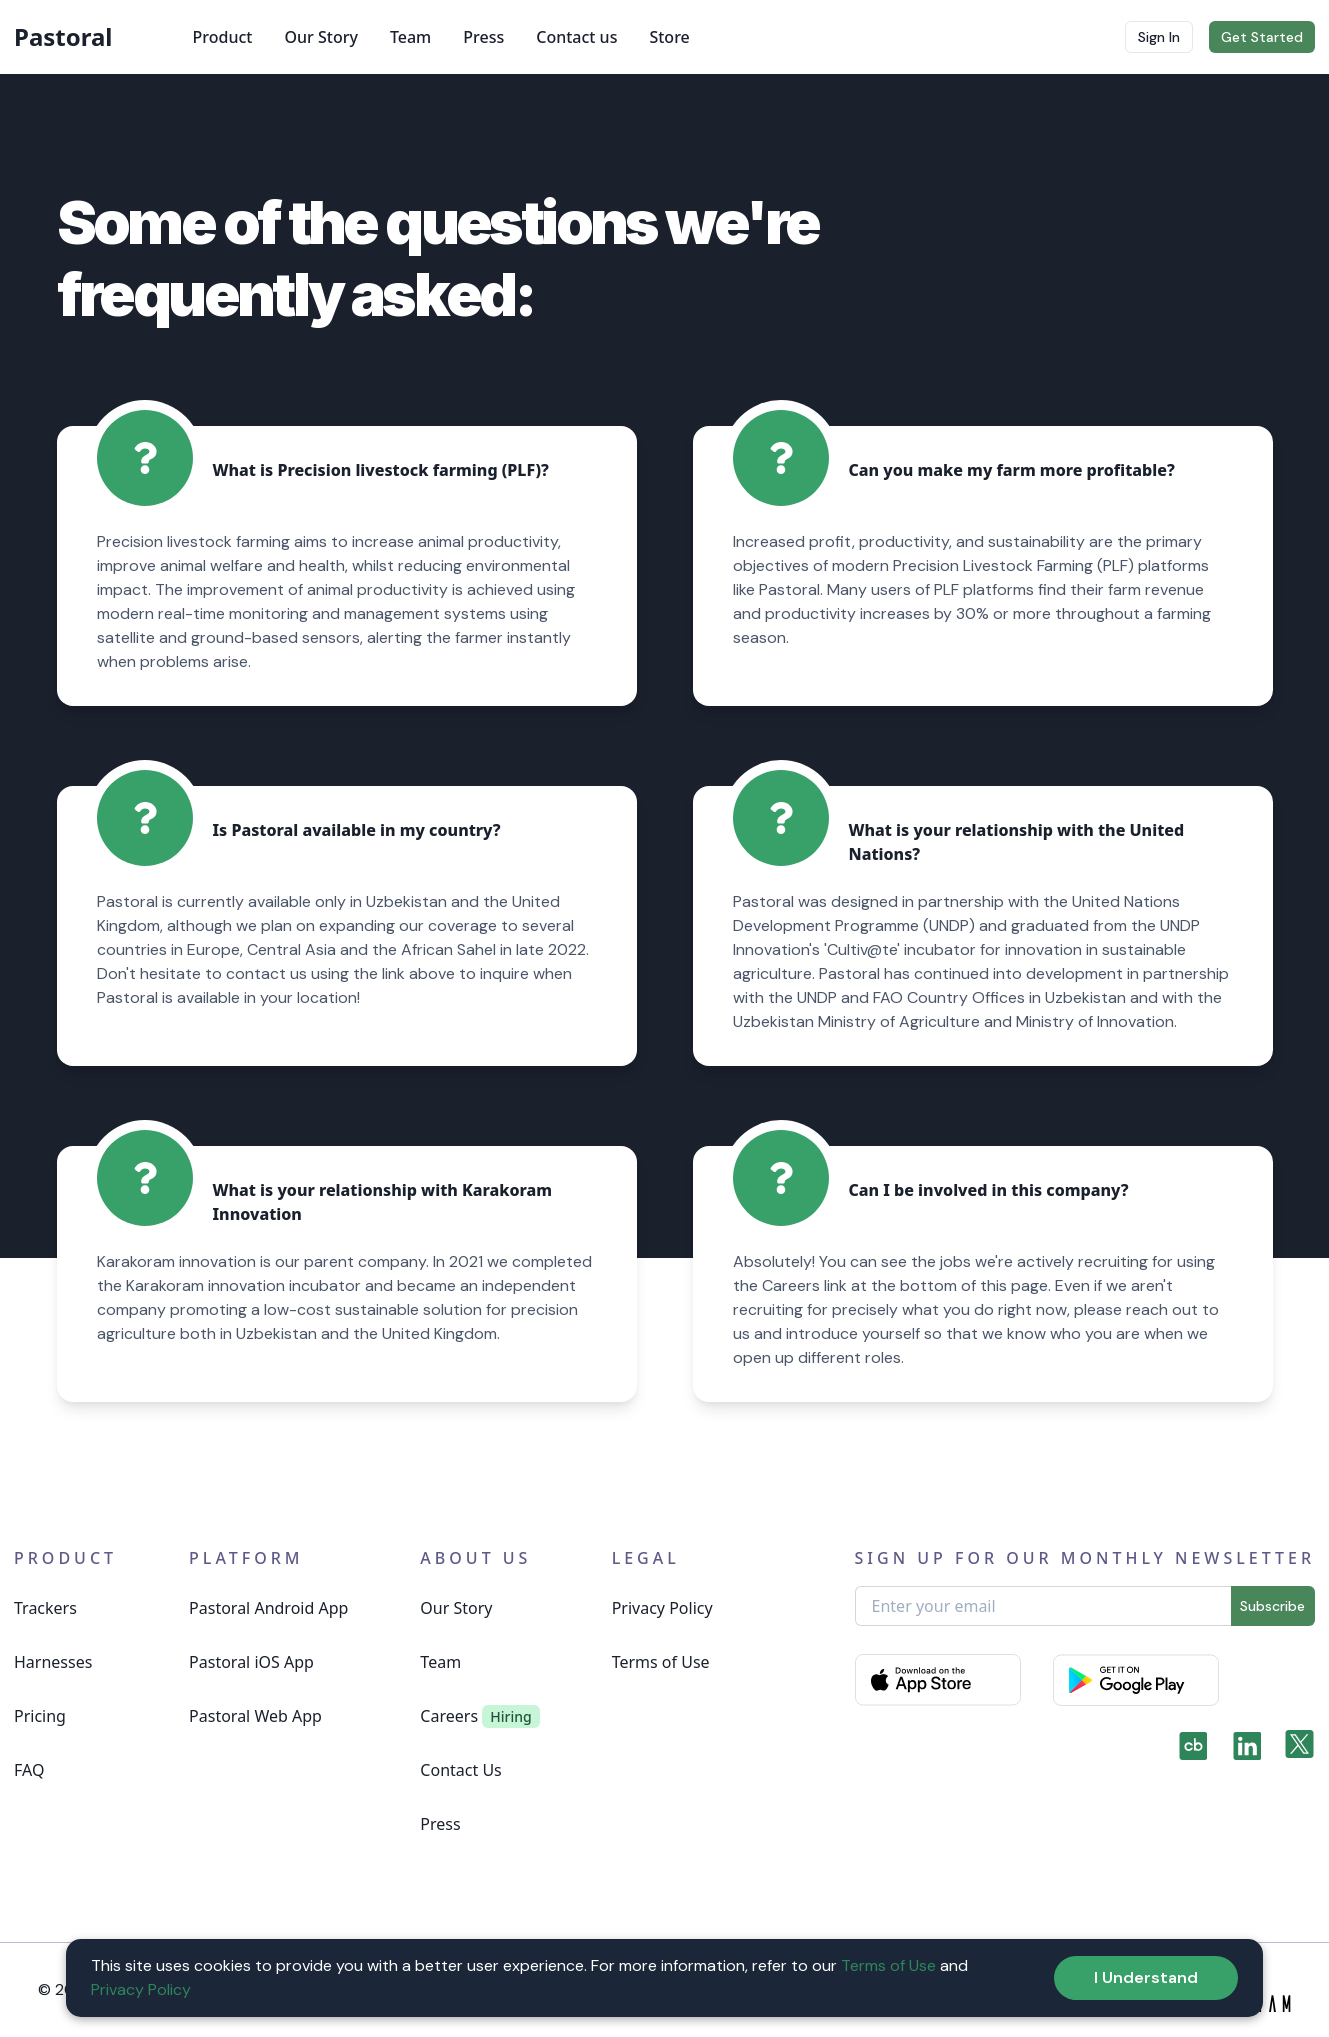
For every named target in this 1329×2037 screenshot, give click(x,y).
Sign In (1159, 37)
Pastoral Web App (255, 1716)
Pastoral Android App (268, 1608)
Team (410, 37)
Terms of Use (661, 1662)
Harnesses (53, 1662)
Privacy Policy (662, 1608)
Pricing (40, 1716)
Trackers (45, 1608)
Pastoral (63, 37)
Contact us (576, 37)
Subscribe (1272, 1606)
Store (669, 37)
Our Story (320, 37)
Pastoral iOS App (251, 1662)
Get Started (1262, 37)
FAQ (29, 1770)
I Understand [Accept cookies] (1146, 1977)
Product (223, 37)
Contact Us (460, 1770)
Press (483, 37)
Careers (449, 1716)
